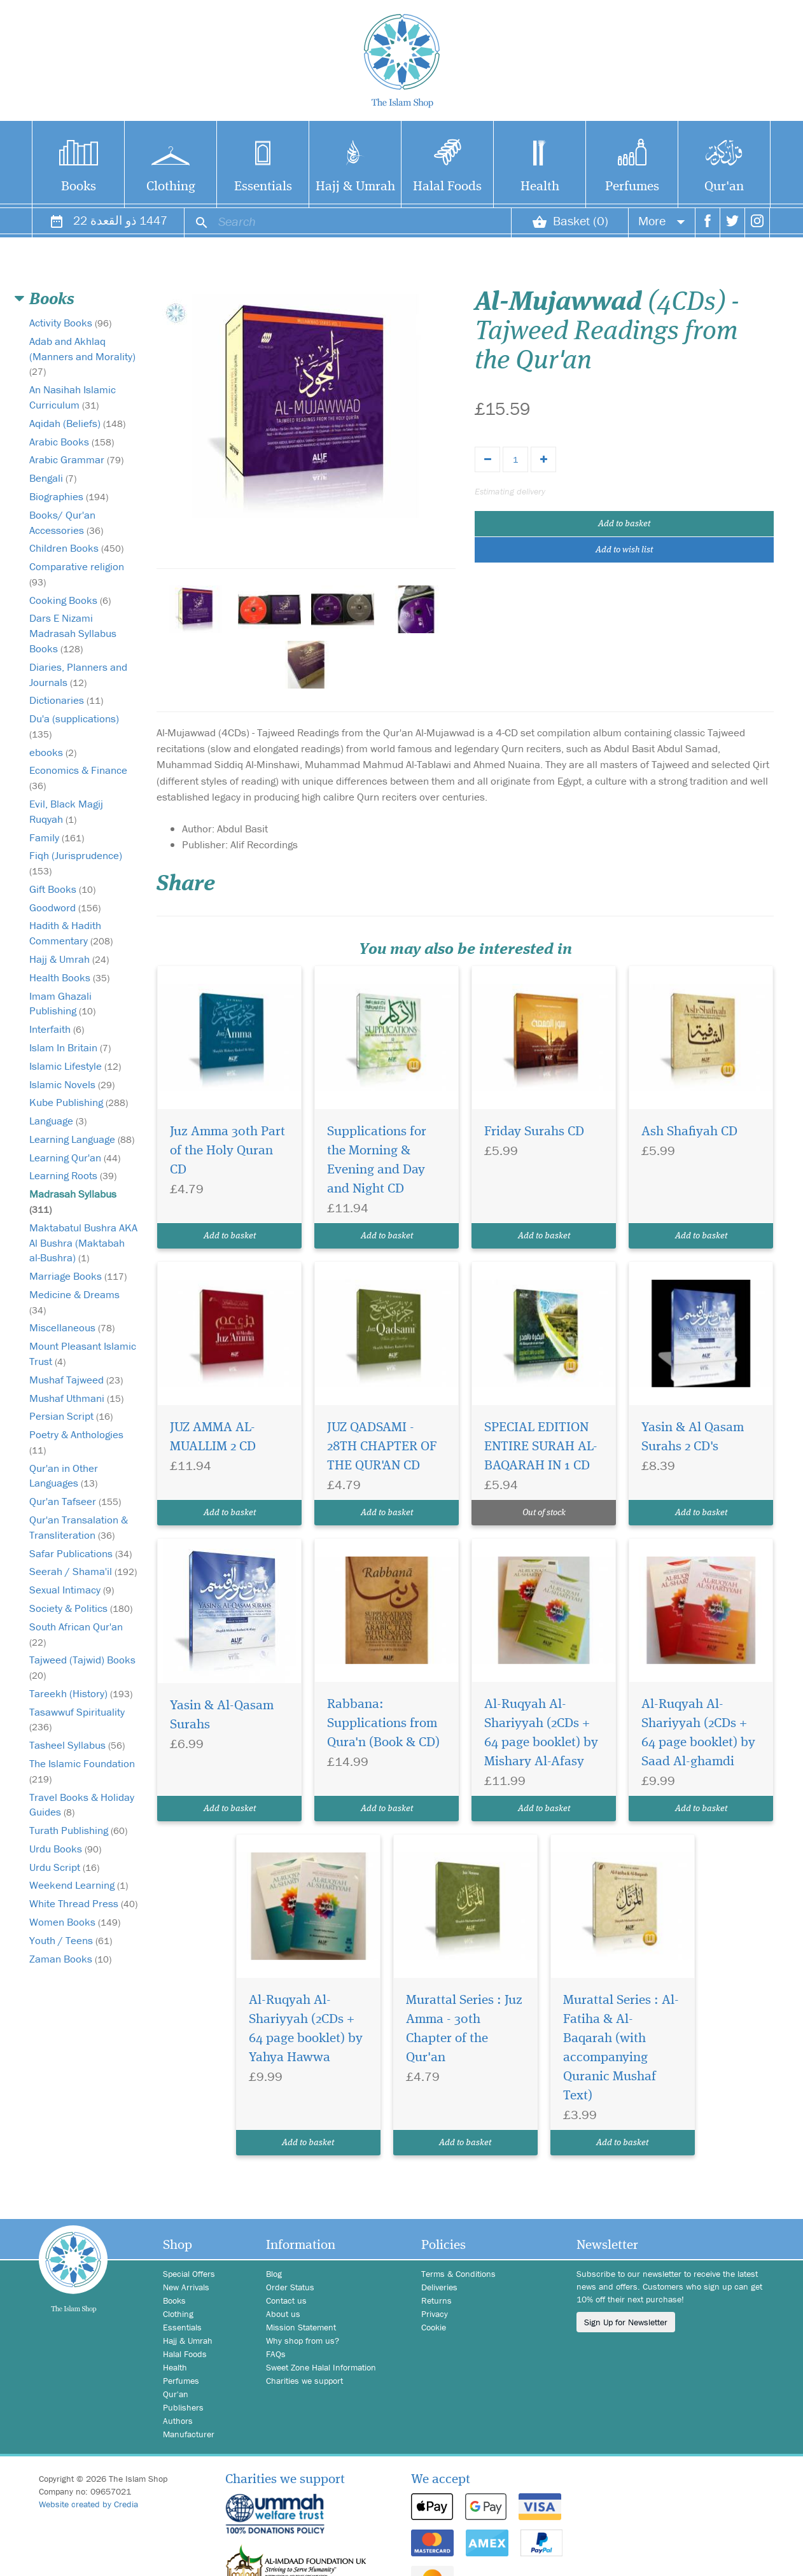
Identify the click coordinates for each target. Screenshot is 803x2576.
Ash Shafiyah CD (689, 1131)
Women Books (74, 1922)
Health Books (69, 977)
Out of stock (544, 1512)
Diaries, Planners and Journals (78, 674)
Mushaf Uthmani (76, 1398)
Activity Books (70, 323)
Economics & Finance (78, 777)
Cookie (433, 2327)
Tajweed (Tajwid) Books (82, 1667)
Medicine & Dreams (74, 1301)
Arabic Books (71, 442)
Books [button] (51, 299)
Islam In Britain (70, 1047)
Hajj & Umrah (355, 186)
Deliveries (439, 2287)
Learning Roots (72, 1175)
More (661, 220)
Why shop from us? (302, 2340)
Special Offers (189, 2273)
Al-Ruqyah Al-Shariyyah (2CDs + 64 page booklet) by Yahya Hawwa (306, 2029)
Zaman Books (70, 1959)
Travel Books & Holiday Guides (81, 1804)
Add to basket (624, 523)
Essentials (263, 186)
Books (78, 186)
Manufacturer (188, 2434)
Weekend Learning (78, 1885)
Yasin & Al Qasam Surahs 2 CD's (692, 1437)
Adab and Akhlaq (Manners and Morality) (82, 356)
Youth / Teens (70, 1940)
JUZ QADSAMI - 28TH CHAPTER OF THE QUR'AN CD (382, 1447)
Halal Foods (447, 186)
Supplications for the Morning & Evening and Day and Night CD (376, 1160)
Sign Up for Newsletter (625, 2322)
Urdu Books (65, 1849)
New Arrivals (186, 2287)
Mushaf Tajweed (76, 1380)
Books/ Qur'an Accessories (66, 522)
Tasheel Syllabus (77, 1745)
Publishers (183, 2407)
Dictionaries (66, 700)
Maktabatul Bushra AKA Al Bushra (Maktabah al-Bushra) (83, 1243)
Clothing (170, 186)
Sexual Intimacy (71, 1590)
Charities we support (304, 2380)
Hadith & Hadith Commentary (71, 933)
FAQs (276, 2354)
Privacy (434, 2314)
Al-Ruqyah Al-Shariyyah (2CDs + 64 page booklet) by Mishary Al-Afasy (541, 1733)
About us (283, 2314)
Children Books (76, 548)
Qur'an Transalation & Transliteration (78, 1527)
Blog (274, 2273)
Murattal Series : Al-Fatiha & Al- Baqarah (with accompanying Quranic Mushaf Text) (621, 2048)
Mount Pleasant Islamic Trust (82, 1353)
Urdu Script (64, 1867)
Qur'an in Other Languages (63, 1475)
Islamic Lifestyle (75, 1066)
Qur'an (724, 186)
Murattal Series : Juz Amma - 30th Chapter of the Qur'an (464, 2029)
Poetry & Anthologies (76, 1441)
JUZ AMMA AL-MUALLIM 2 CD (213, 1437)
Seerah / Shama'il (83, 1571)
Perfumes (632, 186)
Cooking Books (70, 600)
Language (58, 1121)
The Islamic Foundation (82, 1770)
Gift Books (62, 889)
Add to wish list (624, 549)
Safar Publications (80, 1553)
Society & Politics (80, 1608)
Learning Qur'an (74, 1158)
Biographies (68, 496)
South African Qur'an (76, 1634)
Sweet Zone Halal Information (321, 2367)
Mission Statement (301, 2327)
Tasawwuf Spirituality (77, 1719)
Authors (178, 2420)
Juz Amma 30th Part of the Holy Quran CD (227, 1151)
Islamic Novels (72, 1084)
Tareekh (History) (80, 1693)
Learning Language (81, 1139)
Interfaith (56, 1029)
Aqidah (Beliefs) (77, 423)
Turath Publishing (78, 1830)
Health (539, 186)
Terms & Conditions (458, 2273)
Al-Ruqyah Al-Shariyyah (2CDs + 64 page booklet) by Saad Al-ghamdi (698, 1733)
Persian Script (71, 1416)
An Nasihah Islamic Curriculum (72, 397)
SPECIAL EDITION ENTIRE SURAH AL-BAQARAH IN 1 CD (540, 1447)
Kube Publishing (78, 1102)
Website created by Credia (88, 2504)
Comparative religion (76, 573)
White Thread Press (83, 1903)
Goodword (65, 907)
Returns (436, 2300)
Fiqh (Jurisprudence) (75, 862)
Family (56, 837)
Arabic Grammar (76, 459)
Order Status (290, 2287)
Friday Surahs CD (534, 1131)
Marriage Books (78, 1276)
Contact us (286, 2300)
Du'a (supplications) (74, 725)
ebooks (52, 752)
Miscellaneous (72, 1327)
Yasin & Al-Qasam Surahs (222, 1715)
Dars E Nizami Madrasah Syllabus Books (72, 633)
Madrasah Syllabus (72, 1201)
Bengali (52, 478)
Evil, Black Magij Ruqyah (66, 811)
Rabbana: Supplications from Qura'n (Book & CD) (383, 1723)
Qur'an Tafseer (75, 1501)
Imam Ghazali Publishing (62, 1003)
